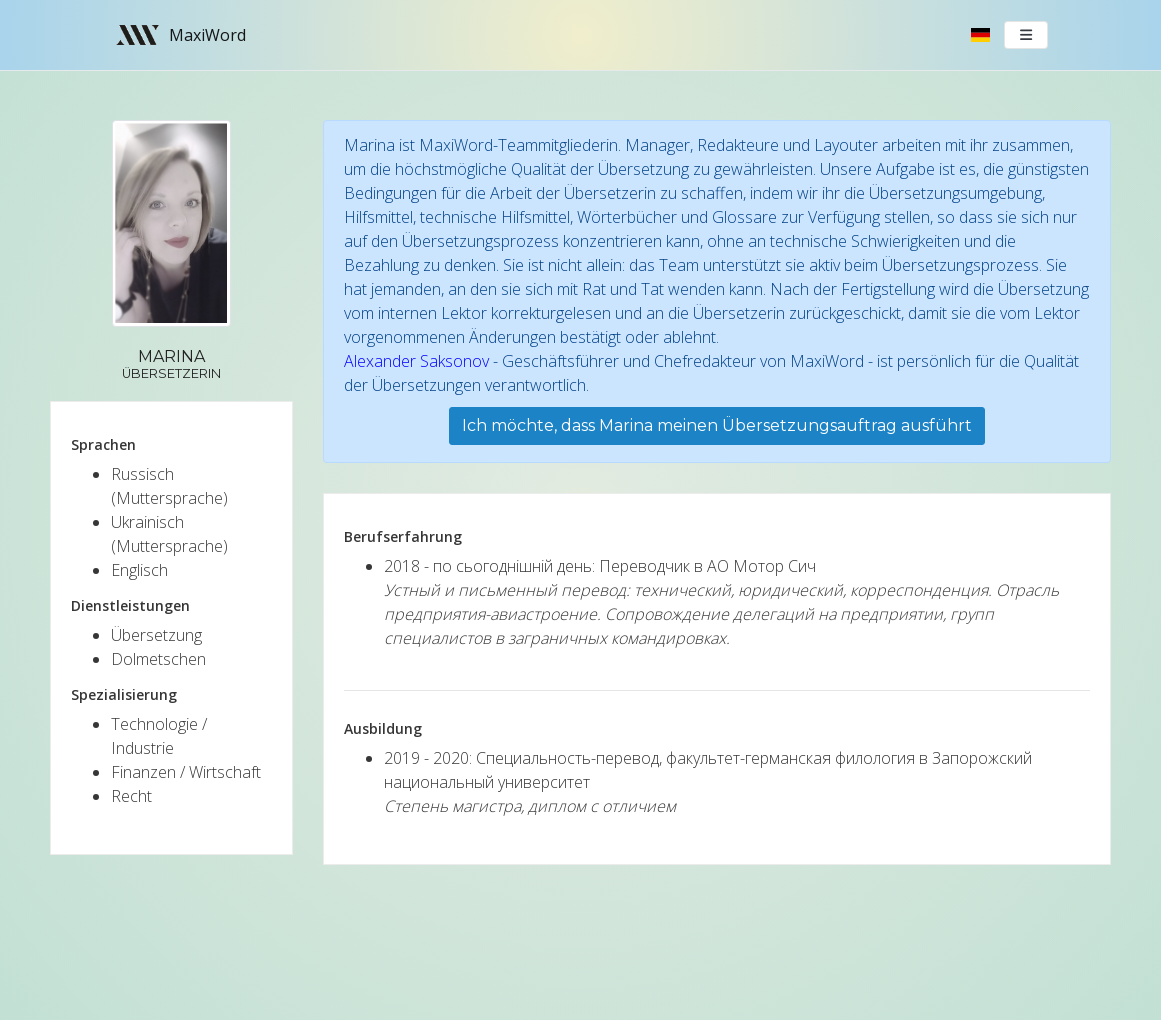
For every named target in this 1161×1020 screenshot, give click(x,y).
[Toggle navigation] (1026, 35)
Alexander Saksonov (416, 361)
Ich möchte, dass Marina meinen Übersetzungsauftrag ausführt (717, 425)
